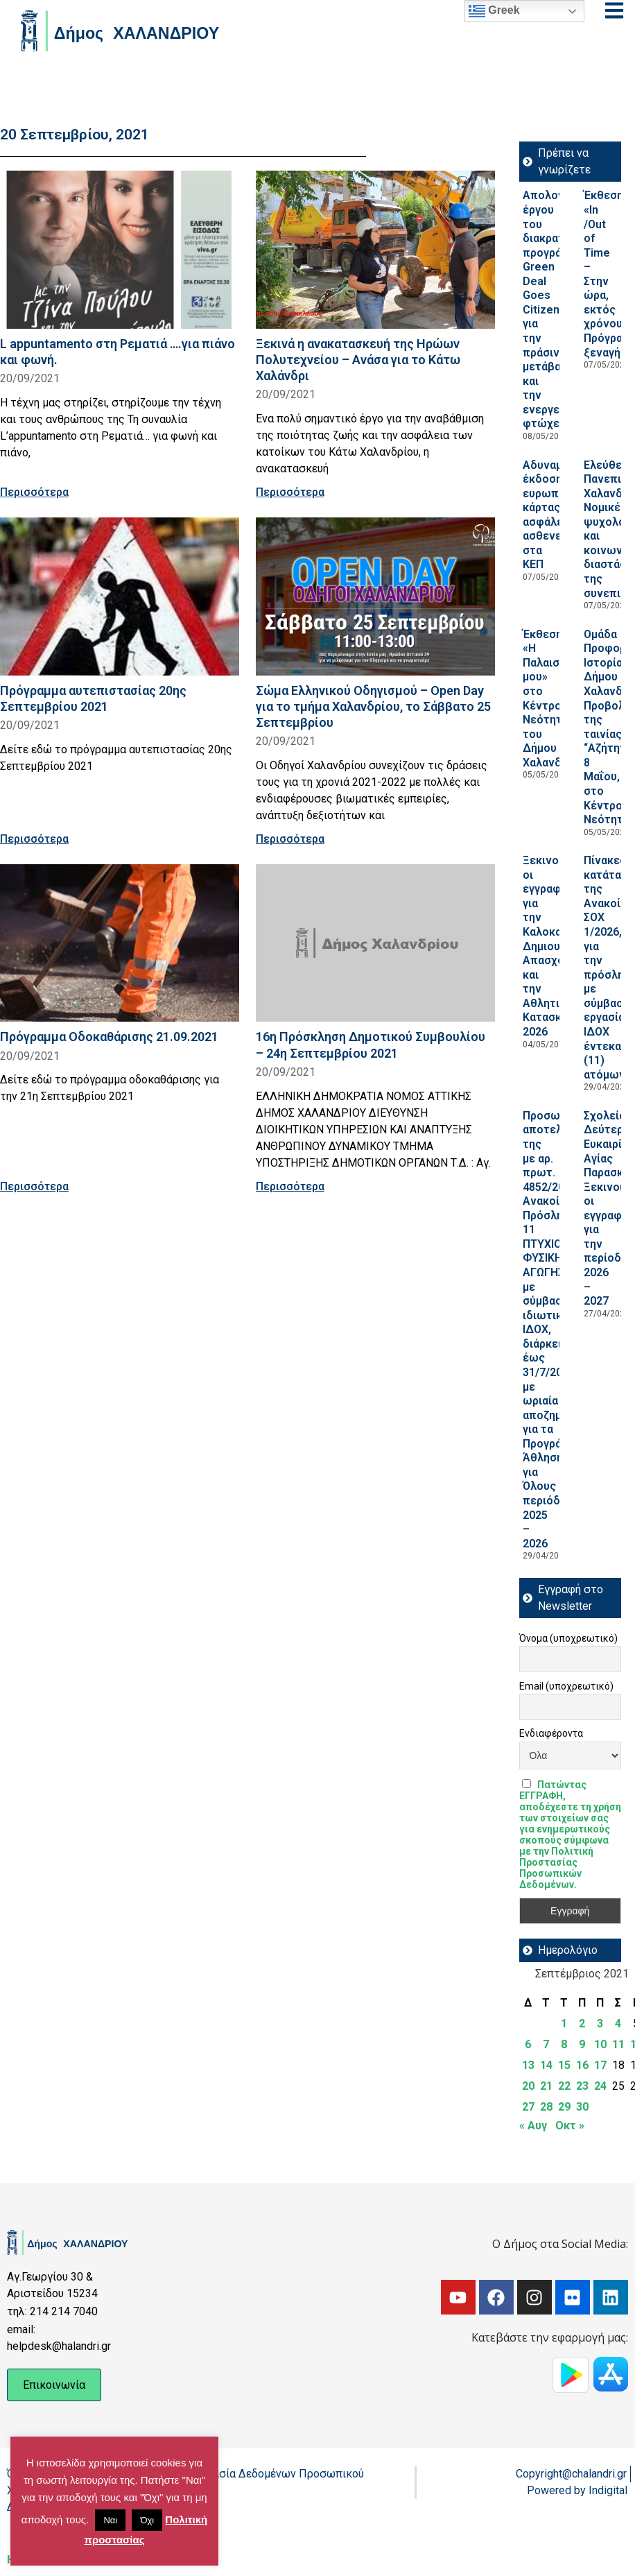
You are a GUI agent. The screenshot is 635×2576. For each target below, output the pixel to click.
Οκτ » (569, 2125)
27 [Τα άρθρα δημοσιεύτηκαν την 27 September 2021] (528, 2106)
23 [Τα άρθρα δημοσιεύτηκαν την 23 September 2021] (582, 2086)
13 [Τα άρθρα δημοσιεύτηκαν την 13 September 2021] (528, 2065)
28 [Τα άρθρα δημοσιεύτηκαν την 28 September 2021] (546, 2106)
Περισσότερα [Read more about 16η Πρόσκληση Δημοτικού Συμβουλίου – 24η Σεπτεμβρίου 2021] (290, 1186)
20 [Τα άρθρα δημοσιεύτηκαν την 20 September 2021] (528, 2086)
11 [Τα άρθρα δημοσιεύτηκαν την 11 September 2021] (618, 2044)
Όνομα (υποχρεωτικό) (568, 1638)
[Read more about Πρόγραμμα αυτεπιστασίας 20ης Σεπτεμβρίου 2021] (119, 596)
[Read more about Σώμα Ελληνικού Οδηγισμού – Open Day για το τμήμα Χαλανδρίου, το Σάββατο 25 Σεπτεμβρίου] (375, 596)
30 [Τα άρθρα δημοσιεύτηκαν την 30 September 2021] (582, 2106)
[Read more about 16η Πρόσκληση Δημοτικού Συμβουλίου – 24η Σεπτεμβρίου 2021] (375, 943)
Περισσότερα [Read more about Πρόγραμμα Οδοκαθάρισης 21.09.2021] (34, 1186)
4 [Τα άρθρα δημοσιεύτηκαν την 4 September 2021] (618, 2023)
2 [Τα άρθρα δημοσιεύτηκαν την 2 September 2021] (582, 2023)
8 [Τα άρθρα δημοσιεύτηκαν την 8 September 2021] (564, 2044)
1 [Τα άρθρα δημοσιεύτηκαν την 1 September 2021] (564, 2023)
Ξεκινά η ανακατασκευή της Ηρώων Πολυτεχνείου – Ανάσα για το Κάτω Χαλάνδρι (358, 359)
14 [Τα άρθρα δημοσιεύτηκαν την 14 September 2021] (546, 2065)
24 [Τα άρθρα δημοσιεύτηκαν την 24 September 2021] (600, 2086)
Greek (494, 11)
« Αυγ (533, 2125)
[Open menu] (614, 10)
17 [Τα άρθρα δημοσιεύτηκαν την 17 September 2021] (600, 2065)
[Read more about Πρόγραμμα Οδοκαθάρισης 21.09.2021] (119, 943)
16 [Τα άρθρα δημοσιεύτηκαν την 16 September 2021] (582, 2065)
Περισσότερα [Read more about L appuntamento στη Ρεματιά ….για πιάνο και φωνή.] (34, 492)
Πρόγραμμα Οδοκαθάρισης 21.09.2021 (109, 1036)
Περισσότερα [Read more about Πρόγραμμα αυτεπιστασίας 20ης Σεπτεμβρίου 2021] (34, 838)
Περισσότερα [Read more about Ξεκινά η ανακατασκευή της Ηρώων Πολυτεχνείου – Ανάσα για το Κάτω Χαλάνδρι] (290, 492)
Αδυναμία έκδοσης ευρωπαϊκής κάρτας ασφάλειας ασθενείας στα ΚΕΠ (556, 515)
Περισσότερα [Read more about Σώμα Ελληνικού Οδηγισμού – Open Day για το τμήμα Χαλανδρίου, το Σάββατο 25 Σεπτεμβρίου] (290, 838)
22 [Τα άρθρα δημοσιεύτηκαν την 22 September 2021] (564, 2086)
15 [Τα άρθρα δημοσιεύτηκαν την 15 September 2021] (564, 2065)
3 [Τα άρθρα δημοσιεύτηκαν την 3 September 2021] (600, 2023)
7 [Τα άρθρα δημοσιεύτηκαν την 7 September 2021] (546, 2044)
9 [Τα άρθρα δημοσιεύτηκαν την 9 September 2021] (582, 2044)
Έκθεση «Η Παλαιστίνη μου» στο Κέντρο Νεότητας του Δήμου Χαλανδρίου (553, 698)
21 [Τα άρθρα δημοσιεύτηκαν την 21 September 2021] (546, 2086)
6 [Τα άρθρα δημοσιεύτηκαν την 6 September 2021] (528, 2044)
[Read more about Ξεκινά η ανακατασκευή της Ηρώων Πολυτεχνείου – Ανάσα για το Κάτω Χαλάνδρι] (375, 250)
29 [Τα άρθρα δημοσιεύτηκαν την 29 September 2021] (564, 2106)
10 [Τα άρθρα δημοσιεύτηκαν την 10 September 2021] (600, 2044)
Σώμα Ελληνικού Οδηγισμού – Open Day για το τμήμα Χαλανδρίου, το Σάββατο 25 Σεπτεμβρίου (373, 706)
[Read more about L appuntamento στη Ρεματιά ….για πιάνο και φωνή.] (119, 250)
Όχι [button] (147, 2520)
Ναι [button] (110, 2520)
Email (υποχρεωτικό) (566, 1686)
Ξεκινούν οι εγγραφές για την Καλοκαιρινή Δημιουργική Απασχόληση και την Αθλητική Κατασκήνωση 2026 (560, 946)
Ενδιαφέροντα (551, 1733)
